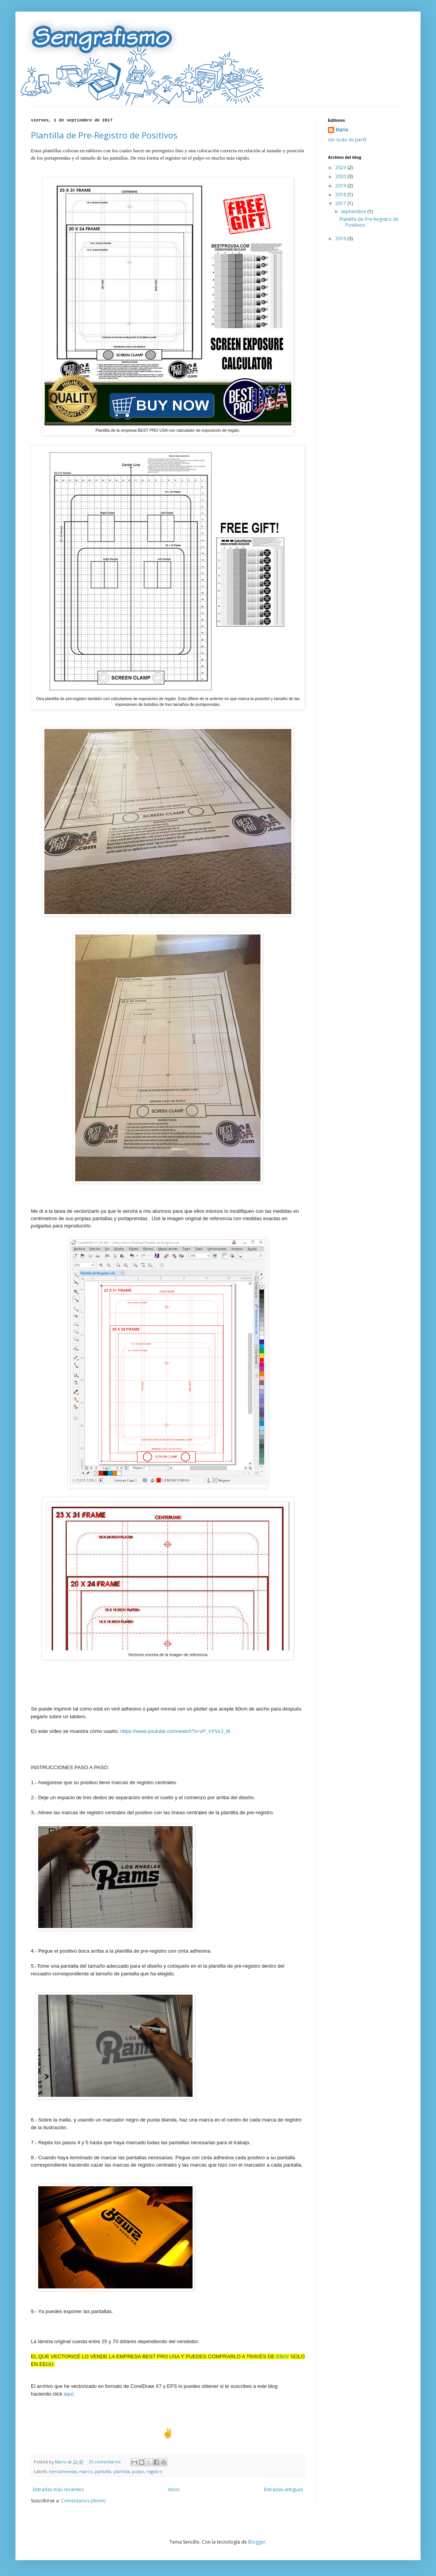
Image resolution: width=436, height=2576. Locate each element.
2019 (341, 185)
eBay (282, 2356)
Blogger (256, 2542)
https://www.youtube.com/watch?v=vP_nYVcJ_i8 (175, 1731)
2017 (341, 203)
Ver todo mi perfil (347, 139)
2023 (341, 167)
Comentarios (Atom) (83, 2500)
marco (86, 2471)
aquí (68, 2394)
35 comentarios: (106, 2462)
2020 (341, 176)
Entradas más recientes (58, 2489)
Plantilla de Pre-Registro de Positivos (104, 135)
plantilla (121, 2471)
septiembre (354, 211)
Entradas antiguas (283, 2489)
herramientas (63, 2471)
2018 (341, 194)
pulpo (138, 2471)
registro (154, 2471)
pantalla (103, 2471)
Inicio (174, 2489)
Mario (342, 130)
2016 (341, 238)
